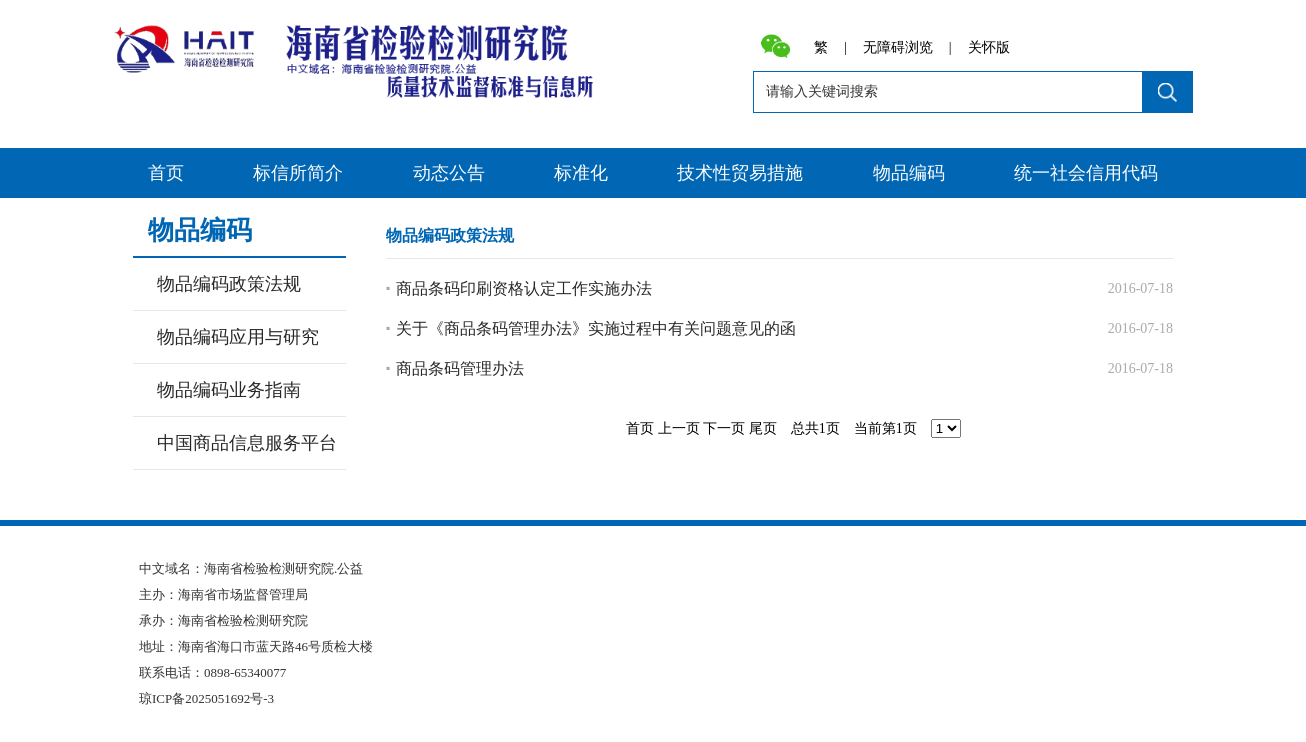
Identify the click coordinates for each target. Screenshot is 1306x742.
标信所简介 (298, 173)
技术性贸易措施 (740, 173)
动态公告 (449, 173)
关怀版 (989, 48)
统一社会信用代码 (1086, 173)
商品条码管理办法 (460, 368)
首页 (166, 173)
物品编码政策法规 (229, 284)
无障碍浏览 (898, 48)
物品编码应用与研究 (238, 337)
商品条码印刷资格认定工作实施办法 (524, 288)
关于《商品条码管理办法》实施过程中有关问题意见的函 (596, 328)
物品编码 (909, 173)
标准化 (581, 173)
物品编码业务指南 (229, 390)
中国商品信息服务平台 (247, 443)
